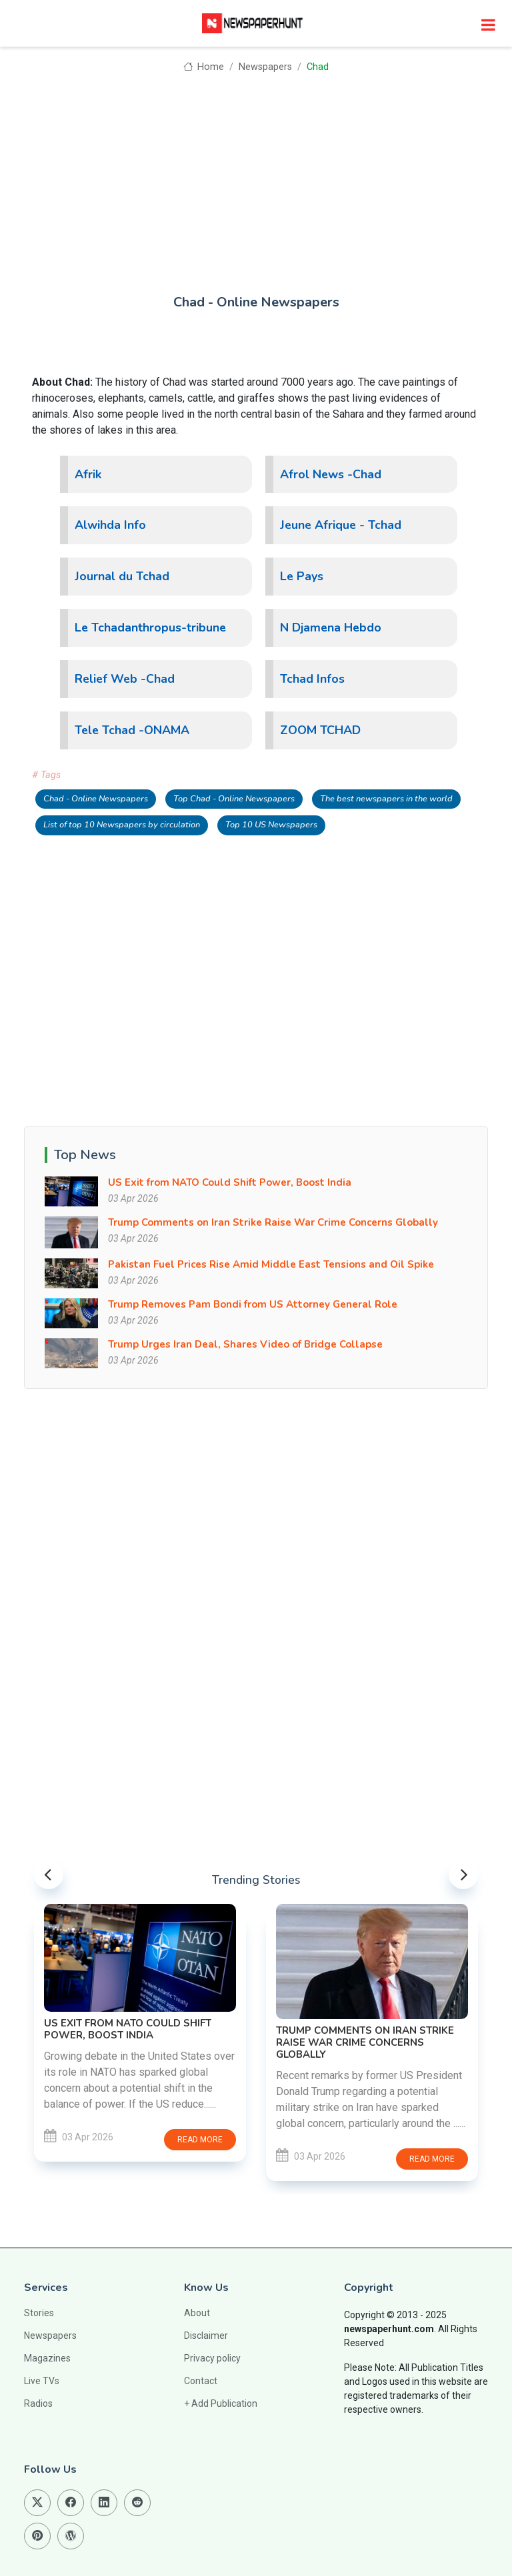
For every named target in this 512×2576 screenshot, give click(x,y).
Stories (39, 2313)
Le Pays (301, 576)
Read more (200, 2139)
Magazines (47, 2358)
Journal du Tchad (122, 576)
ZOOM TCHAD (320, 730)
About (197, 2313)
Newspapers (265, 67)
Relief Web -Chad (125, 679)
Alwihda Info (110, 525)
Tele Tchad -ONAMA (132, 730)
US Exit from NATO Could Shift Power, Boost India (229, 1182)
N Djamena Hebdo (330, 628)
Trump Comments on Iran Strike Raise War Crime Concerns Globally (273, 1222)
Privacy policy (212, 2358)
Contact (200, 2380)
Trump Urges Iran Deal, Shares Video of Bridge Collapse (245, 1344)
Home (203, 67)
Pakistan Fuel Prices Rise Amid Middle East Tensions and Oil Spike (271, 1264)
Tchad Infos (312, 679)
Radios (38, 2403)
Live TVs (41, 2380)
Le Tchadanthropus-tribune (150, 628)
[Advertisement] (256, 174)
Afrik (88, 474)
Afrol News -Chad (330, 474)
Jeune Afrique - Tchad (340, 525)
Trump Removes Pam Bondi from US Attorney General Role (252, 1304)
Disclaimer (206, 2335)
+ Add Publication (220, 2403)
